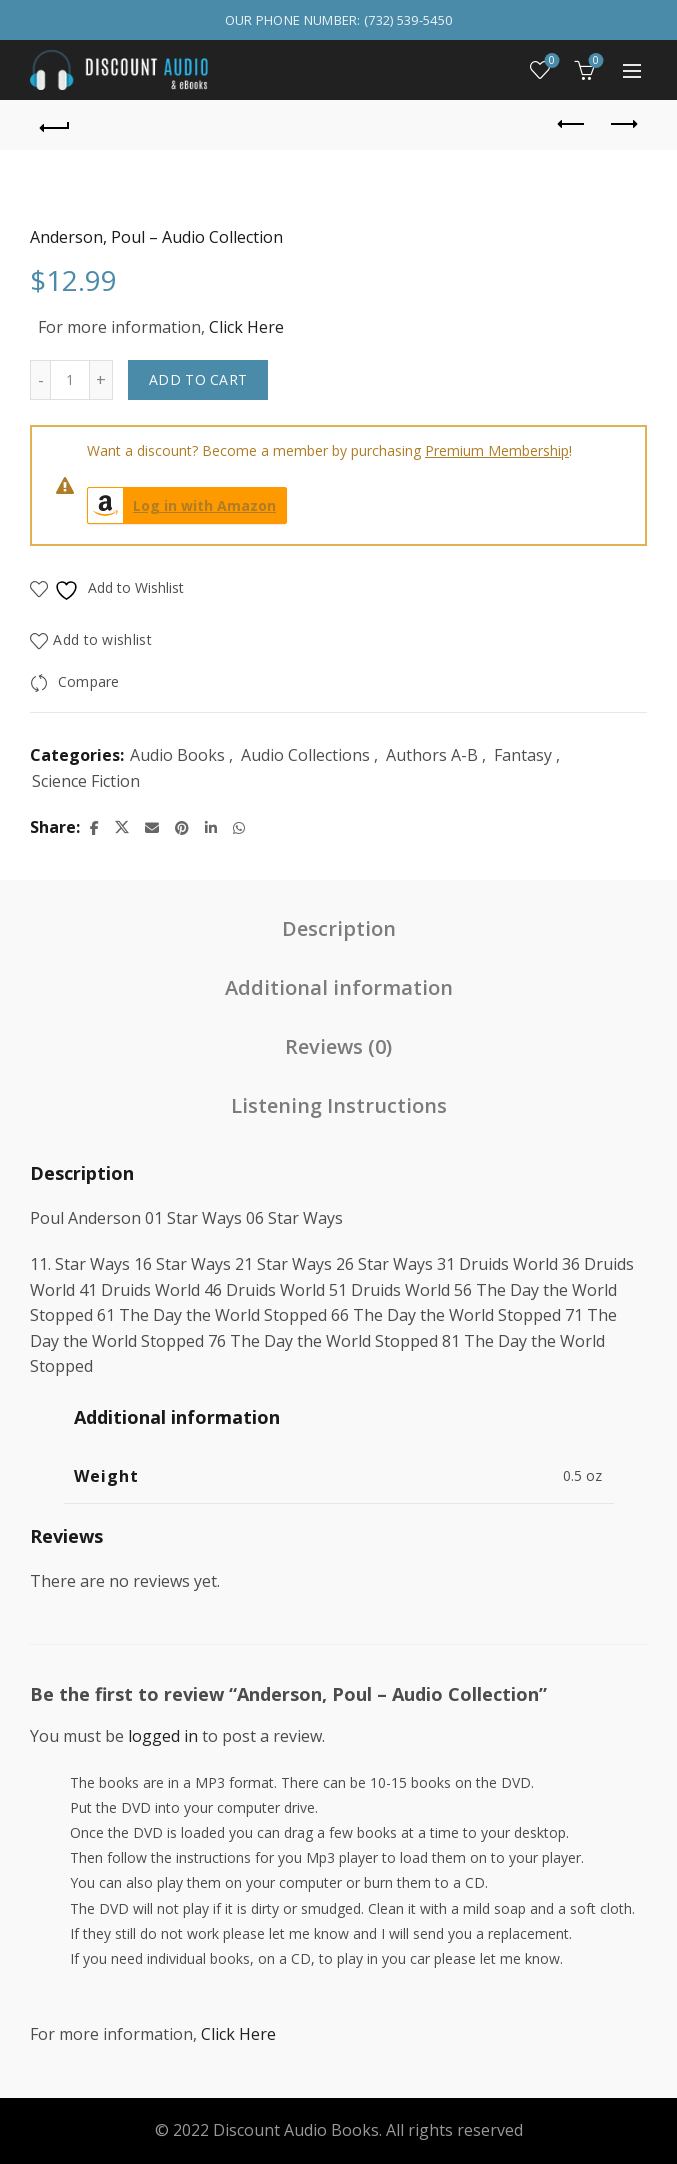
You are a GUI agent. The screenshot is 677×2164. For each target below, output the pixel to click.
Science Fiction (86, 781)
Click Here (246, 327)
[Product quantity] (70, 380)
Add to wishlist (102, 639)
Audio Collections (305, 755)
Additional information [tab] (339, 987)
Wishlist (550, 61)
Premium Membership (497, 450)
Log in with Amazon (182, 505)
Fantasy (523, 755)
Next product (622, 124)
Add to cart (198, 379)
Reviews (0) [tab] (338, 1046)
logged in (163, 1736)
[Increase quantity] (101, 380)
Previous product (572, 124)
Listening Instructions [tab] (339, 1105)
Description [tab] (339, 928)
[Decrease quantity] (40, 380)
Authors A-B (432, 755)
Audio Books (177, 755)
